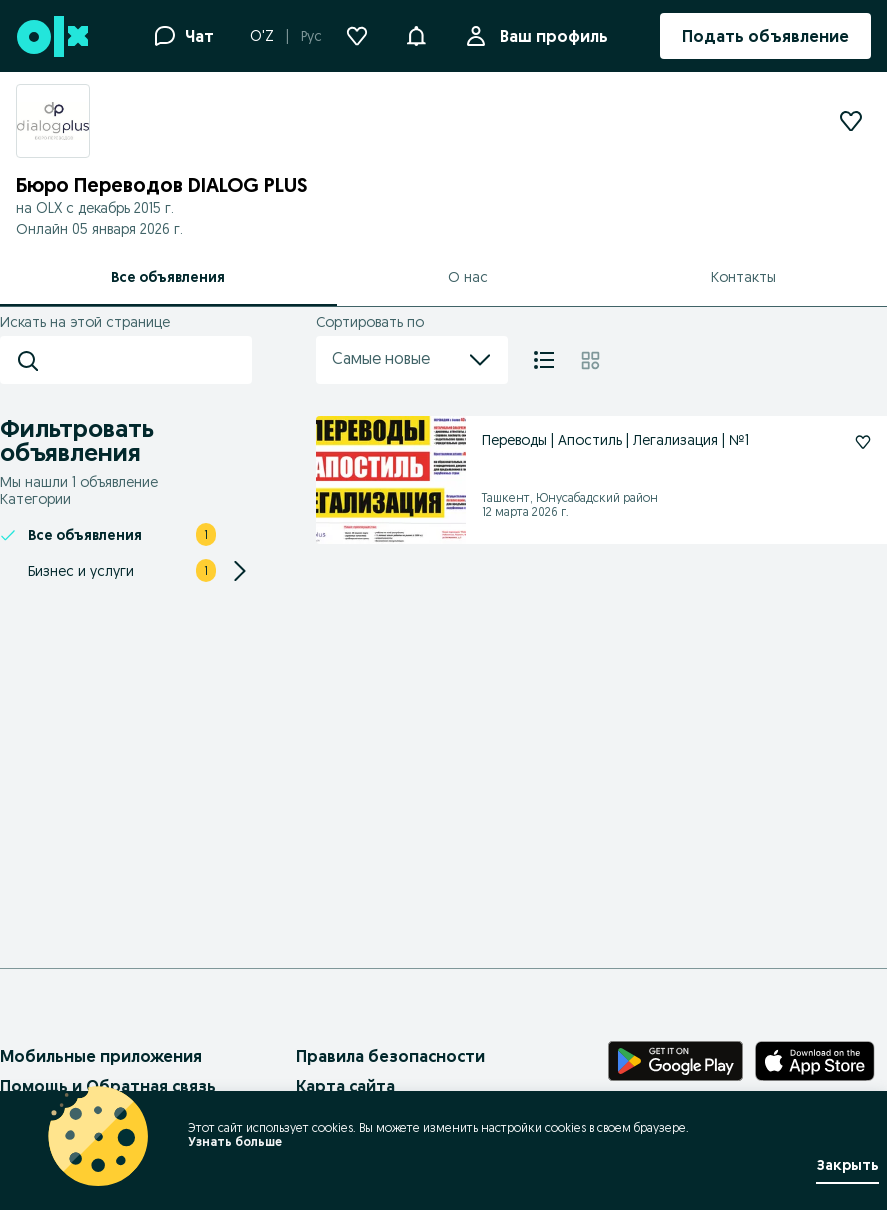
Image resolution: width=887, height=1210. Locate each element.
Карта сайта (345, 1086)
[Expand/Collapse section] (240, 571)
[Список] (544, 360)
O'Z (262, 36)
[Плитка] (590, 360)
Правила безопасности (390, 1056)
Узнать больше (235, 1141)
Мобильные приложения (101, 1056)
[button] (416, 34)
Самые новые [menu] (412, 360)
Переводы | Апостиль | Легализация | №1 (615, 440)
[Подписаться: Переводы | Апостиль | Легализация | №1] (863, 442)
